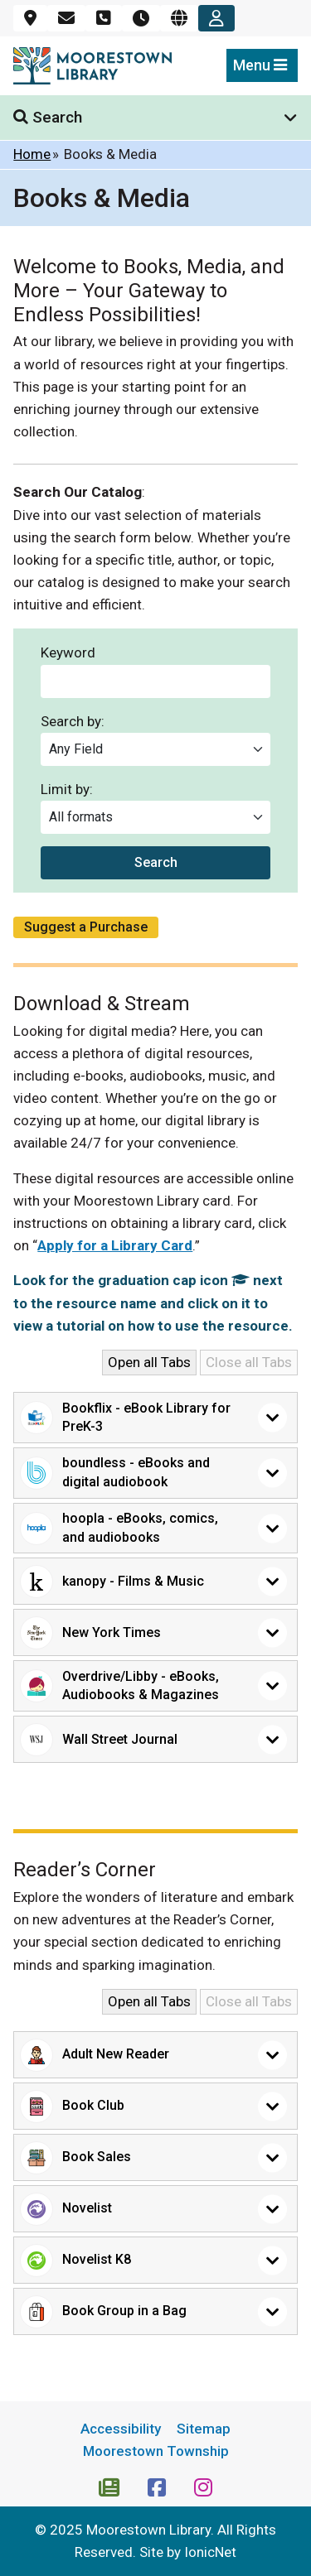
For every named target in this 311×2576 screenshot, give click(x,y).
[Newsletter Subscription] (111, 2485)
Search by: (72, 722)
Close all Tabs (249, 1362)
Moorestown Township (156, 2451)
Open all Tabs (149, 1362)
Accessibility (120, 2428)
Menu (260, 65)
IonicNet (210, 2552)
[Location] (30, 18)
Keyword (68, 653)
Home (32, 154)
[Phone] (103, 18)
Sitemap (204, 2428)
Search (155, 862)
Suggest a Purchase (86, 927)
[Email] (66, 18)
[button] (155, 1417)
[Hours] (141, 18)
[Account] (216, 18)
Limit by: (67, 789)
